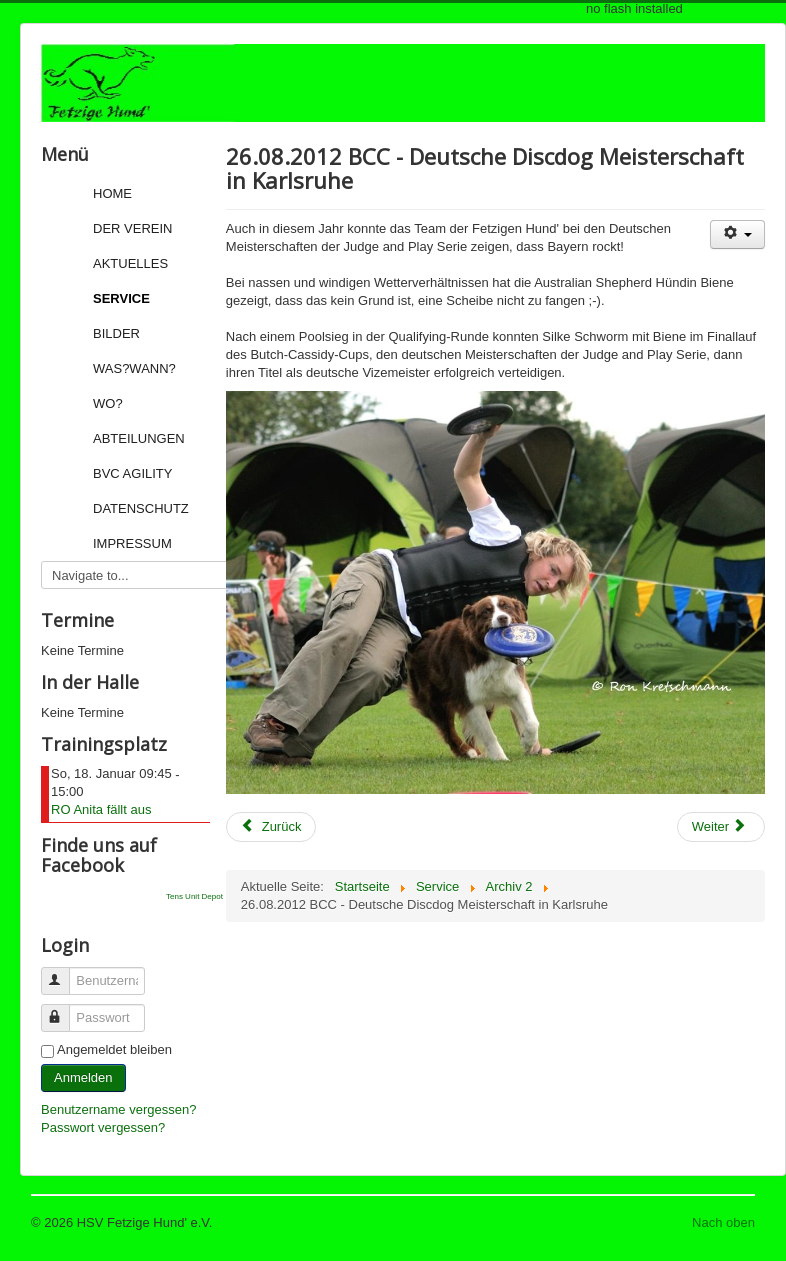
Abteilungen (139, 438)
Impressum (132, 543)
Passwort (64, 1009)
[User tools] (737, 234)
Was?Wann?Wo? (134, 386)
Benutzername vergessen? (118, 1109)
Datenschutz (141, 508)
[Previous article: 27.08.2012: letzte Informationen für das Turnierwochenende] (271, 827)
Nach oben (723, 1222)
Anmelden (83, 1077)
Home (112, 193)
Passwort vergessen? (103, 1127)
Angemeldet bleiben (114, 1049)
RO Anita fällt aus (101, 809)
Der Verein (132, 228)
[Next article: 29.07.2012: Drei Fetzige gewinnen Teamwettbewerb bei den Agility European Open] (721, 827)
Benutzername (64, 972)
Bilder (116, 333)
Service (121, 298)
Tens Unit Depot (194, 896)
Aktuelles (130, 263)
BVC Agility (132, 473)
